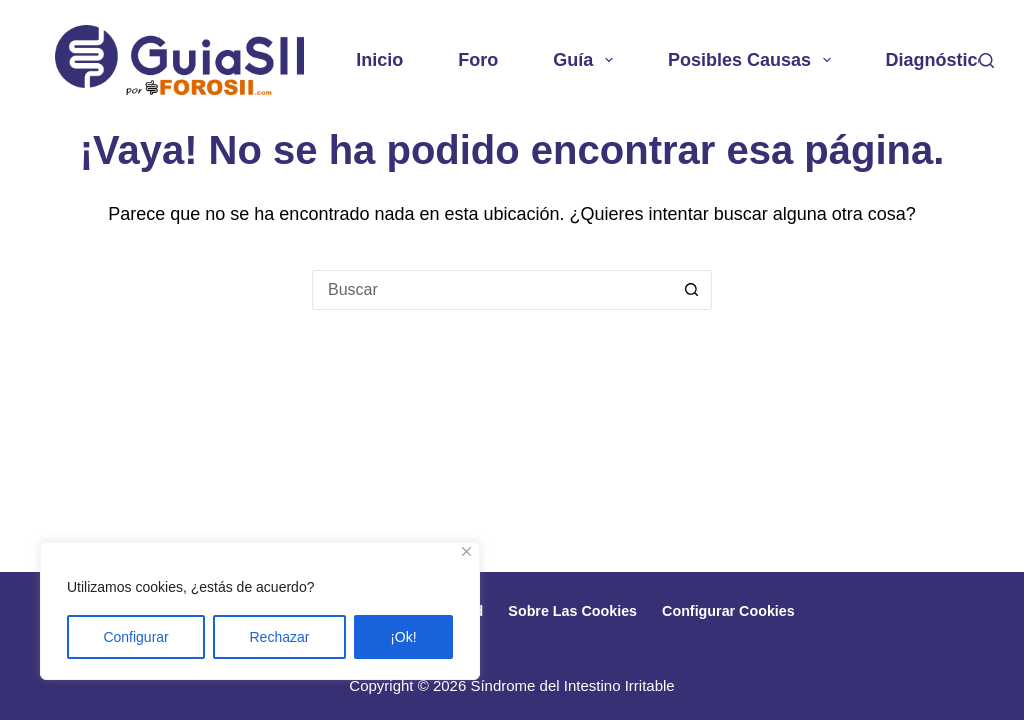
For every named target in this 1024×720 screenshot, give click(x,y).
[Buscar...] (492, 290)
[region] (260, 611)
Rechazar (280, 637)
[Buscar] (986, 60)
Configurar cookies (749, 609)
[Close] (466, 551)
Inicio (379, 60)
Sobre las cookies (578, 609)
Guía (587, 60)
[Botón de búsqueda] (692, 290)
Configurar (135, 637)
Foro (478, 60)
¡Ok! (403, 637)
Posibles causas (753, 60)
